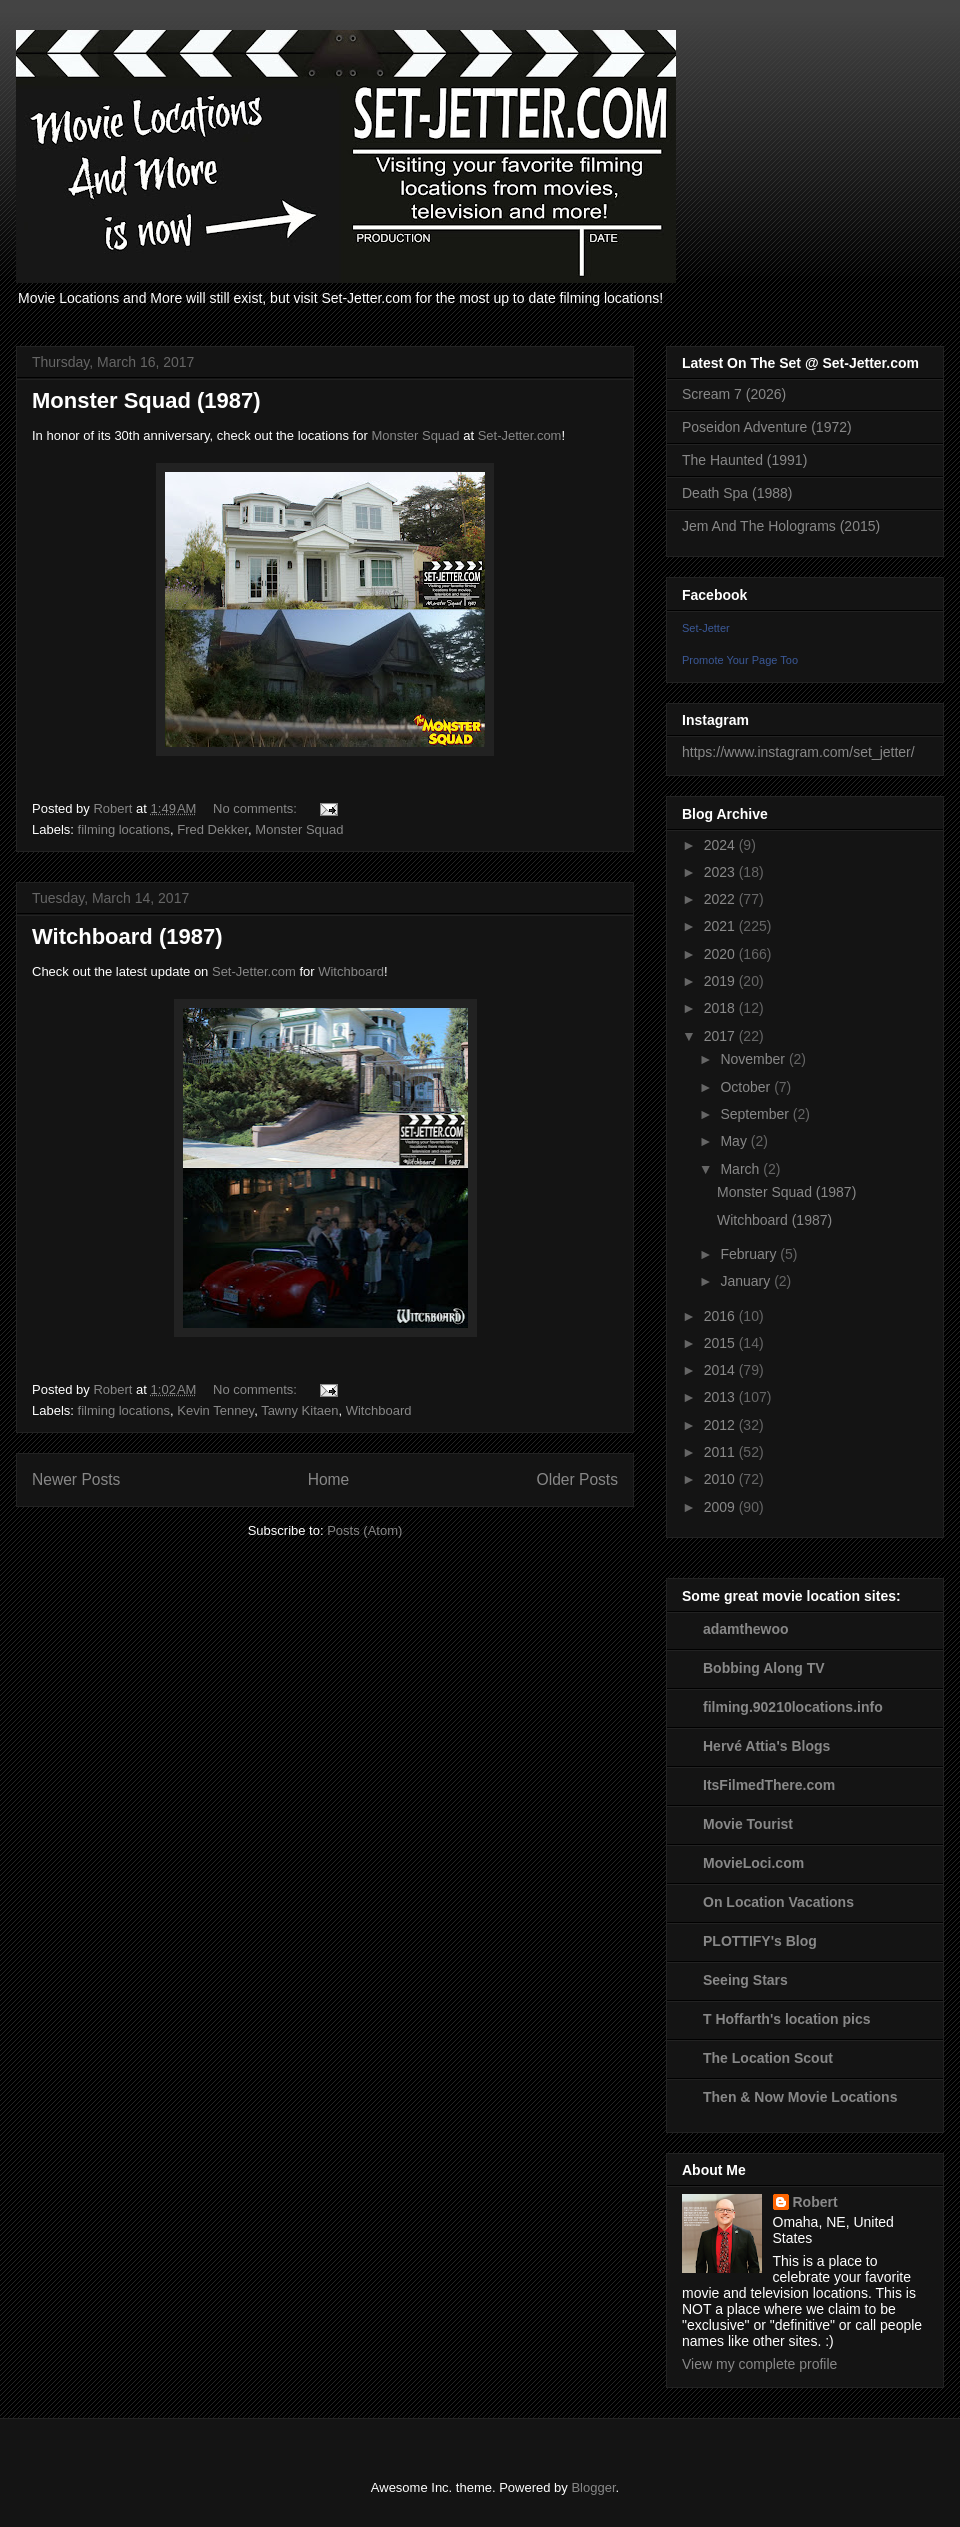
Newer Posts (76, 1479)
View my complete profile (759, 2364)
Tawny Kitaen (299, 1410)
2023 (721, 872)
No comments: (256, 808)
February (750, 1254)
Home (329, 1479)
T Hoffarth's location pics (786, 2019)
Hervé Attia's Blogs (766, 1746)
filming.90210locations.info (793, 1707)
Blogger (593, 2487)
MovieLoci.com (753, 1863)
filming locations (124, 829)
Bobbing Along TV (764, 1668)
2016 (721, 1316)
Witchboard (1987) (127, 936)
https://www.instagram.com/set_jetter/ (798, 752)
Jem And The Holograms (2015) (781, 526)
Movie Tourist (748, 1824)
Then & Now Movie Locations (800, 2097)
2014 (721, 1370)
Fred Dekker (212, 829)
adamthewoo (746, 1629)
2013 (721, 1397)
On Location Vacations (778, 1902)
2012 (721, 1425)
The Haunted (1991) (744, 460)
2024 (721, 845)
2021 (721, 926)
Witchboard (351, 971)
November (754, 1059)
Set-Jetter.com (520, 435)
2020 (721, 954)
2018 (721, 1008)
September (756, 1114)
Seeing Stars (745, 1980)
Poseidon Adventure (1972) (767, 427)
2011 (721, 1452)
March (741, 1169)
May (735, 1141)
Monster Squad (417, 435)
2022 (721, 899)
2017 (721, 1036)
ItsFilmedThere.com (769, 1785)
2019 (721, 981)
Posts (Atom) (364, 1530)
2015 (721, 1343)
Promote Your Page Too (740, 660)
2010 (721, 1479)
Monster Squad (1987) (146, 400)
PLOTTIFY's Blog (760, 1941)
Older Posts (577, 1479)
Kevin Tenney (215, 1410)
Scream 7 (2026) (734, 394)
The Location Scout (768, 2058)
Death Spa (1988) (737, 493)
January (747, 1281)
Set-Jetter (706, 628)
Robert (815, 2202)
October (747, 1087)
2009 (721, 1507)
